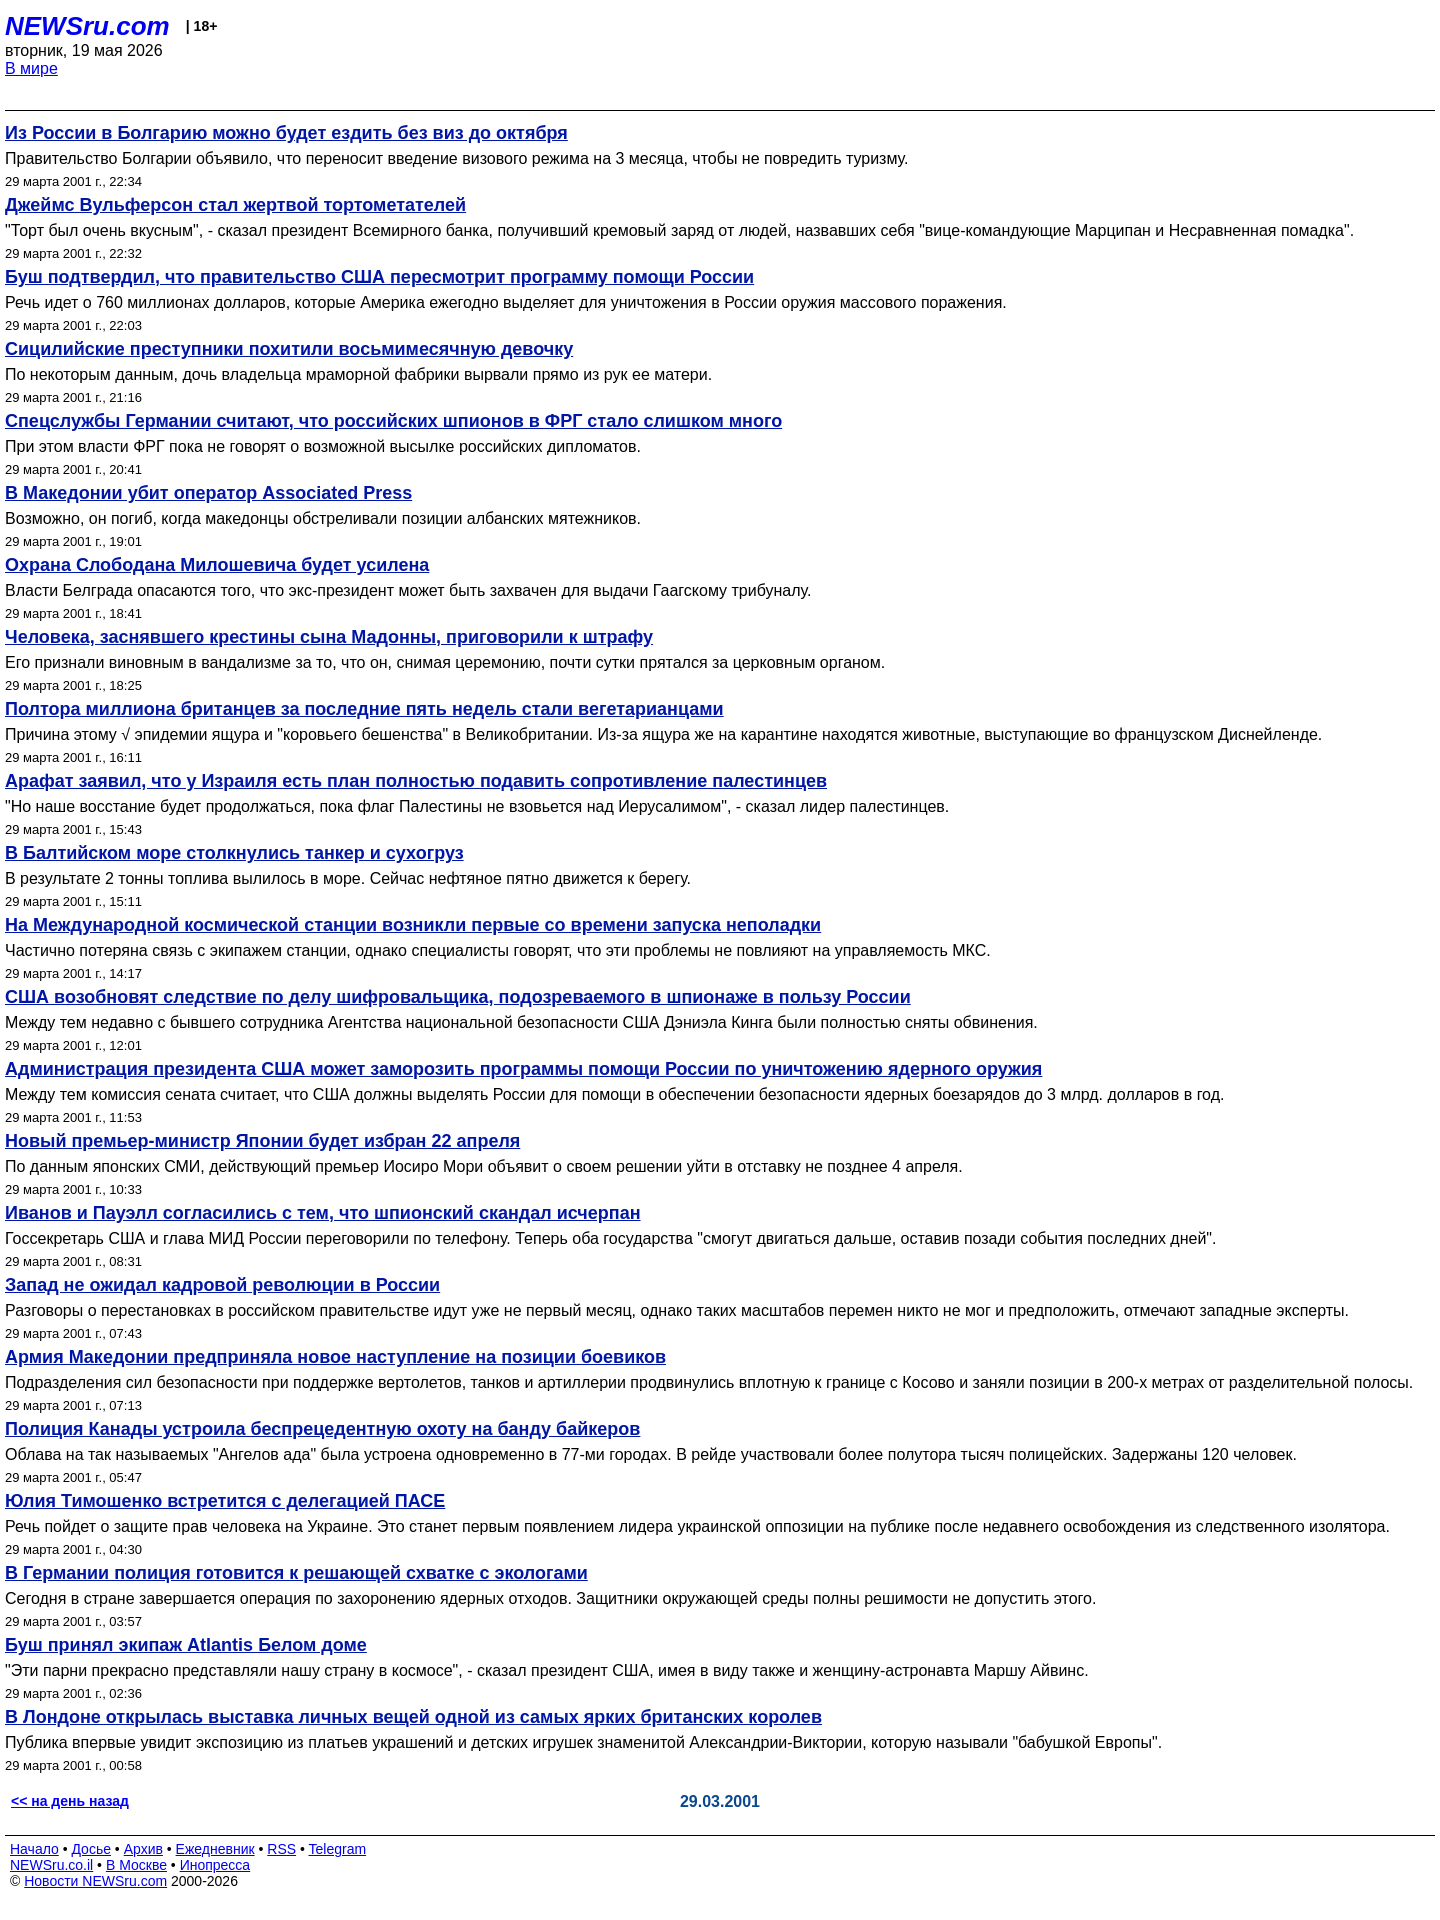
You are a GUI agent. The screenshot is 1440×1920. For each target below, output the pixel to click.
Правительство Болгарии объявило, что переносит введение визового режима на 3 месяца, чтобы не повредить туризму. (456, 158)
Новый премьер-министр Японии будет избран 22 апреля (262, 1141)
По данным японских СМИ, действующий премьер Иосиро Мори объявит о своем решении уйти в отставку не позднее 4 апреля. (484, 1166)
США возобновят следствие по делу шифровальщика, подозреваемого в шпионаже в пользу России (458, 997)
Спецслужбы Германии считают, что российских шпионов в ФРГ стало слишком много (393, 421)
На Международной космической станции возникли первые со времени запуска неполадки (413, 925)
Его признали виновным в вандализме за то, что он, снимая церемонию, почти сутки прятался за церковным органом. (445, 662)
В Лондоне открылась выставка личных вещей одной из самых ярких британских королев (413, 1717)
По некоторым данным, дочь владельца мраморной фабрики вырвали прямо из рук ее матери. (358, 374)
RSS (281, 1849)
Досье (91, 1849)
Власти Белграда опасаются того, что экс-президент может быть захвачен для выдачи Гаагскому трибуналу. (408, 590)
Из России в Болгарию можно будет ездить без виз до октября (286, 133)
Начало (34, 1849)
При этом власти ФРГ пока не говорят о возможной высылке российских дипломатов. (323, 446)
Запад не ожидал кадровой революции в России (222, 1285)
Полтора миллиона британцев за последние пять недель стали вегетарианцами (364, 709)
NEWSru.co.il (51, 1865)
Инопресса (215, 1865)
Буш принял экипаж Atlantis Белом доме (186, 1645)
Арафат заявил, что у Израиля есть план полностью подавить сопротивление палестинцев (416, 781)
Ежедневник (215, 1849)
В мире (31, 68)
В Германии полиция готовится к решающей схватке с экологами (296, 1573)
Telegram (338, 1849)
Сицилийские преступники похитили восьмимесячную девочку (289, 349)
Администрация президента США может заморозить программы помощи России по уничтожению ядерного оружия (523, 1069)
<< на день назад (70, 1801)
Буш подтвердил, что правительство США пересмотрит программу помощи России (379, 277)
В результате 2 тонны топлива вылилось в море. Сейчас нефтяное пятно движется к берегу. (348, 878)
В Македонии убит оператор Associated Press (208, 493)
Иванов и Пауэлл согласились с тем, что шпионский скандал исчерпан (323, 1213)
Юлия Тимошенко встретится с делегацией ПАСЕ (225, 1501)
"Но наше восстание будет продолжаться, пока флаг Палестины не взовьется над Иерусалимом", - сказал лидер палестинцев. (477, 806)
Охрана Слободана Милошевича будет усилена (217, 565)
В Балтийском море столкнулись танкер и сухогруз (234, 853)
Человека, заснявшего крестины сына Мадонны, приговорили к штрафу (329, 637)
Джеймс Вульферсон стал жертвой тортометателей (235, 205)
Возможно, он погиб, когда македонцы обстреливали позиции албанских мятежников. (323, 518)
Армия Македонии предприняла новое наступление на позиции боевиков (335, 1357)
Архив (143, 1849)
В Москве (136, 1865)
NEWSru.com (87, 26)
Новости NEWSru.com (95, 1881)
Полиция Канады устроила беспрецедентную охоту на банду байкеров (322, 1429)
